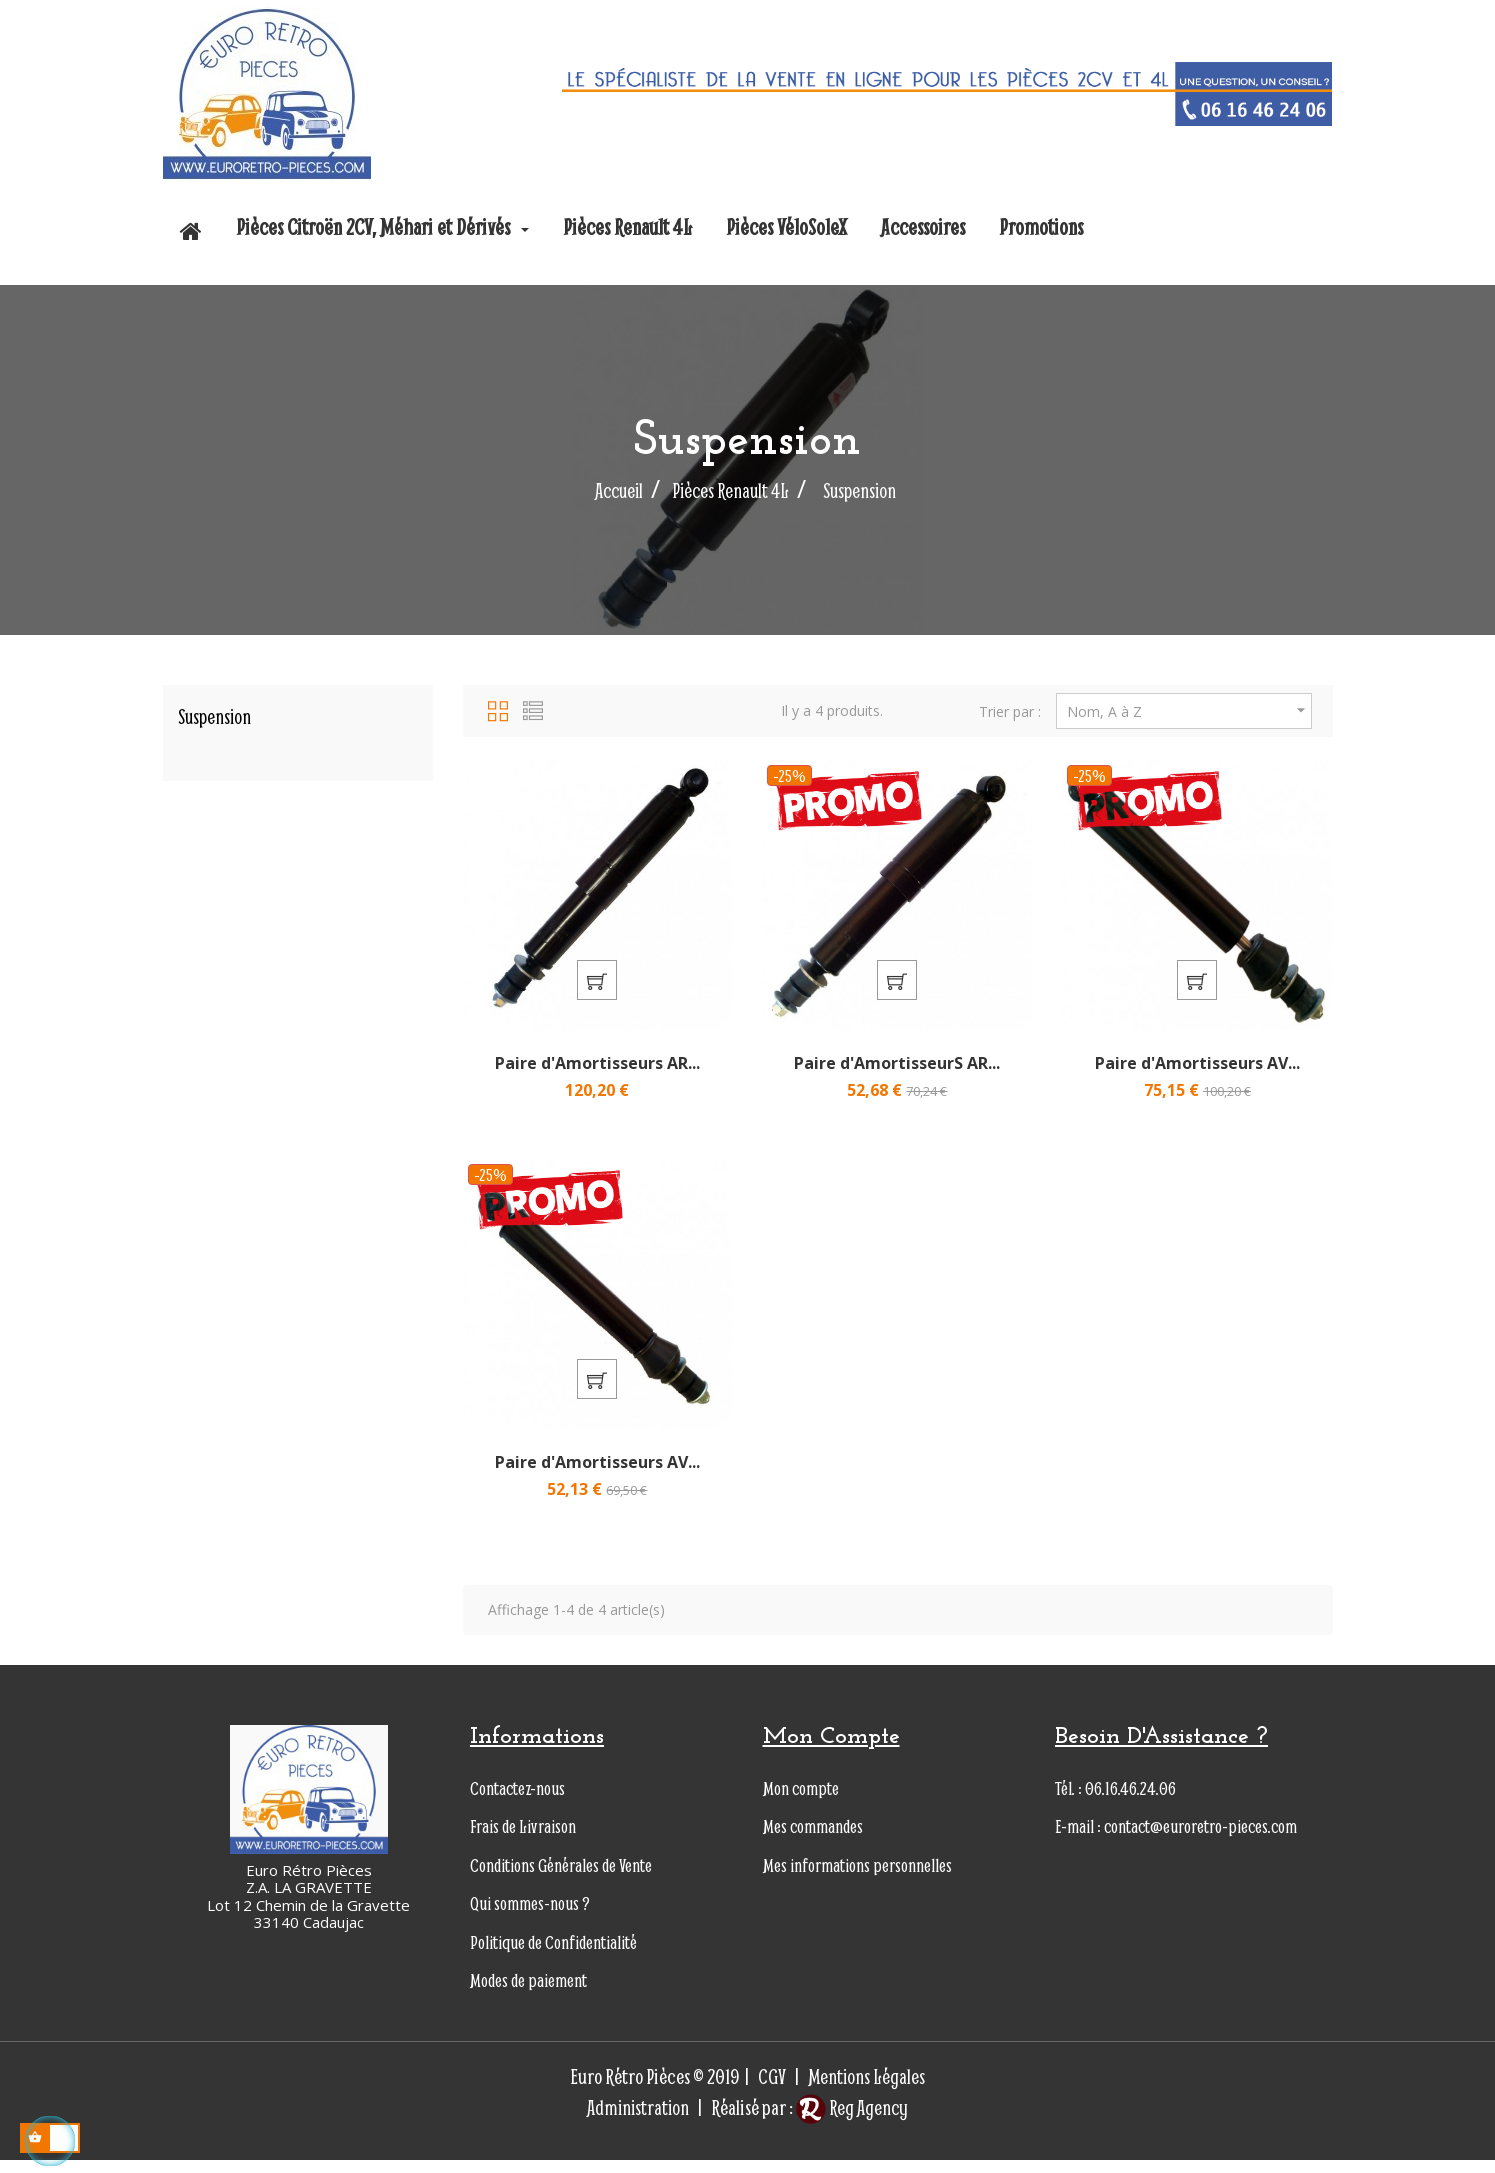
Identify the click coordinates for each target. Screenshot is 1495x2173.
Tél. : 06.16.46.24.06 (1115, 1800)
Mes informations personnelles (857, 1877)
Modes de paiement (528, 1993)
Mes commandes (813, 1839)
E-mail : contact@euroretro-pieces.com (1176, 1839)
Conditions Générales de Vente (561, 1877)
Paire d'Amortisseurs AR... (597, 1069)
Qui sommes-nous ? (530, 1916)
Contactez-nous (517, 1800)
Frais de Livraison (523, 1839)
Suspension (214, 716)
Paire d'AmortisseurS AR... (897, 1069)
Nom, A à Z (1189, 710)
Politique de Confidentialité (553, 1954)
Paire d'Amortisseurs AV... (1197, 1069)
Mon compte (801, 1800)
